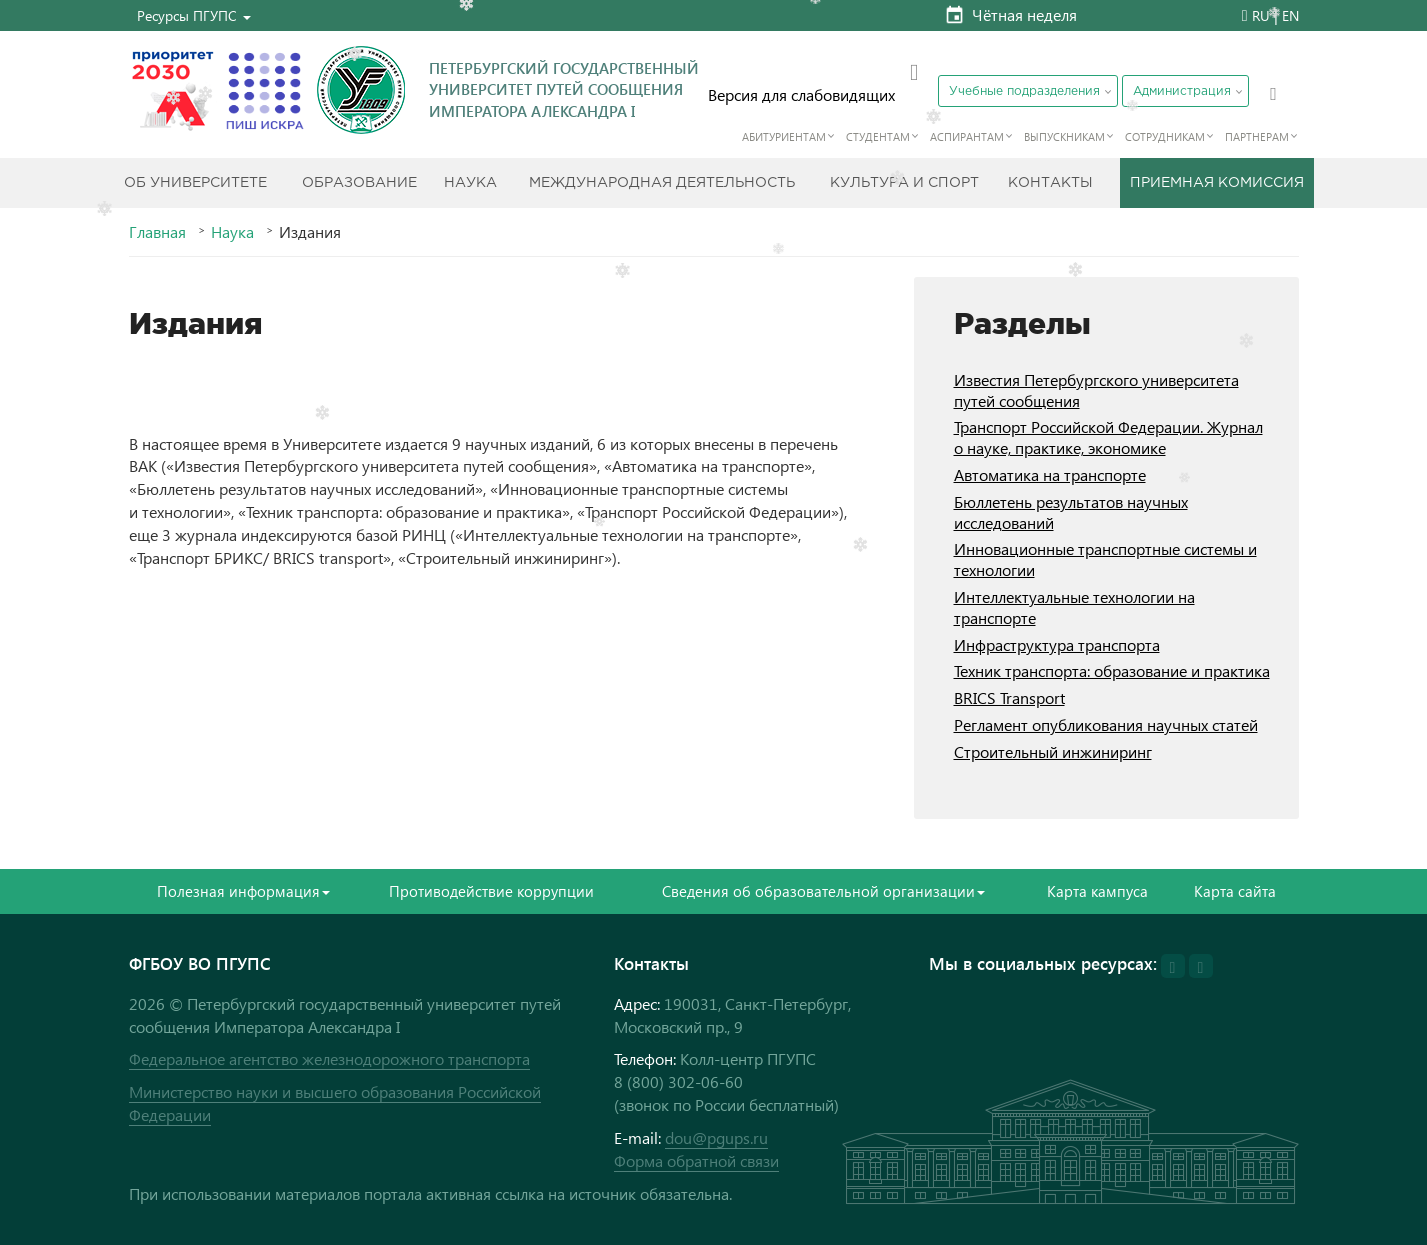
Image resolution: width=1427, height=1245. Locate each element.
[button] (194, 15)
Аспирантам (967, 136)
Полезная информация (243, 891)
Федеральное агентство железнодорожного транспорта (329, 1058)
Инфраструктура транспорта (1057, 644)
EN (1290, 15)
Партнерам (1257, 136)
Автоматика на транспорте (1050, 474)
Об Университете (195, 183)
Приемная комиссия (1217, 183)
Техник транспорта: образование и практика (1112, 670)
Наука (470, 183)
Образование (359, 183)
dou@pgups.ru (716, 1137)
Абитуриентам (784, 136)
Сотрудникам (1165, 136)
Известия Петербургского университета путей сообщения (1096, 390)
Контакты (1050, 183)
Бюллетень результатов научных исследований (1071, 512)
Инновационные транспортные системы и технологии (1105, 559)
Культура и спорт (904, 183)
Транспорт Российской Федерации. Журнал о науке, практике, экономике (1108, 437)
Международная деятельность (662, 183)
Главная (157, 232)
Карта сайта (1235, 891)
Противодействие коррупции (491, 891)
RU (1261, 15)
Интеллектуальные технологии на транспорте (1074, 607)
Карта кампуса (1097, 891)
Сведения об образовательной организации (823, 891)
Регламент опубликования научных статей (1106, 724)
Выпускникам (1064, 136)
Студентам (878, 136)
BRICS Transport (1009, 697)
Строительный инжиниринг (1053, 751)
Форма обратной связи (696, 1160)
